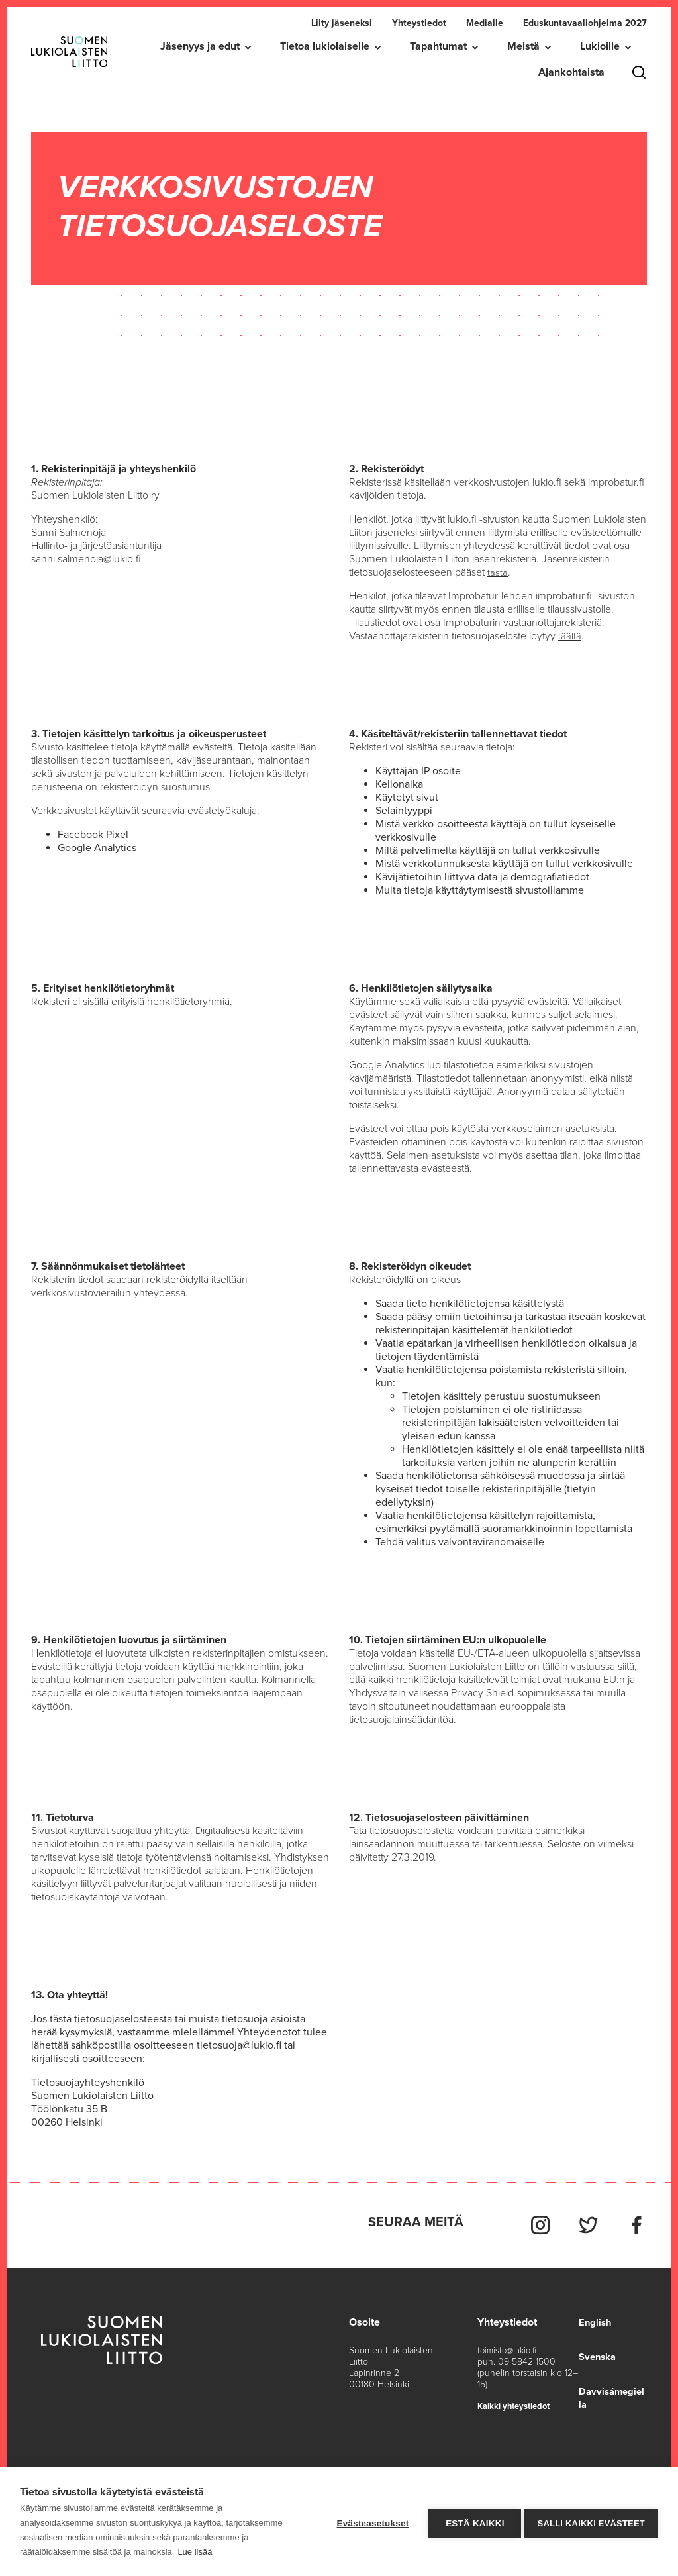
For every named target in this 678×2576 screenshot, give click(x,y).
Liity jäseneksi (341, 22)
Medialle (484, 22)
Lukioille (600, 46)
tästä (497, 572)
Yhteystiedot (419, 22)
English (592, 2316)
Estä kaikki (471, 2522)
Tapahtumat (438, 46)
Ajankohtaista (571, 72)
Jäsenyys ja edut (200, 46)
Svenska (595, 2350)
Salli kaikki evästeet (591, 2522)
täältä (569, 636)
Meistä (523, 46)
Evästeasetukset (369, 2522)
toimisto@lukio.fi (508, 2344)
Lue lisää (194, 2552)
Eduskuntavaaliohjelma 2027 (585, 22)
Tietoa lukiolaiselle (324, 46)
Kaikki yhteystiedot (516, 2400)
